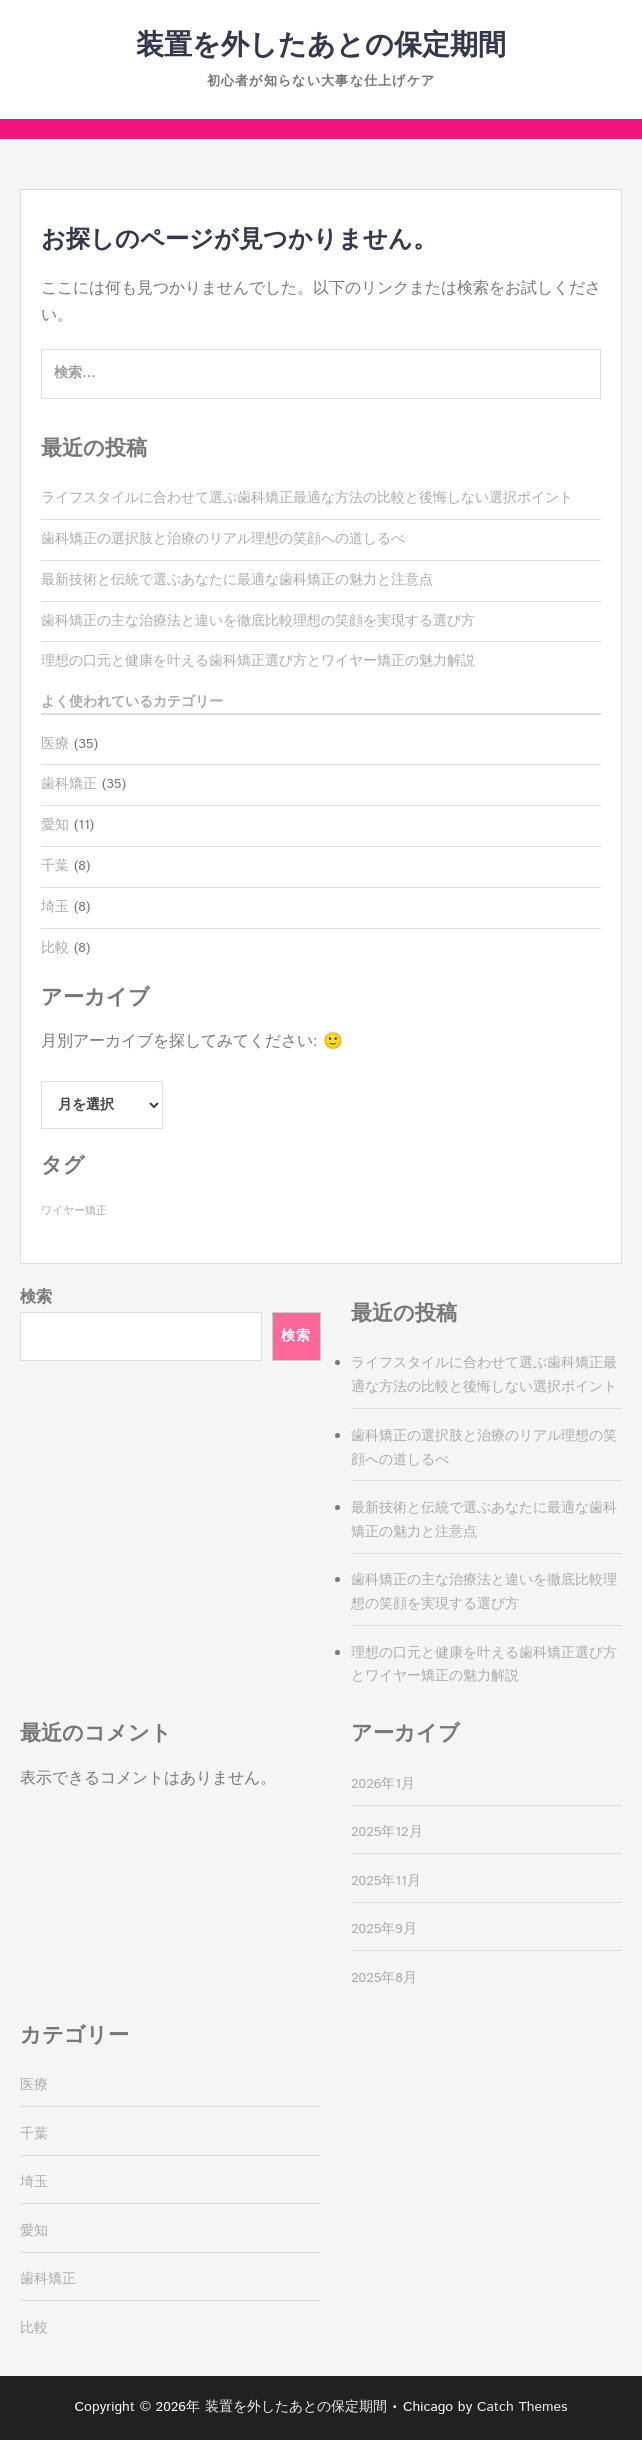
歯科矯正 (69, 784)
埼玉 (55, 907)
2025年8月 (384, 1978)
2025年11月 (386, 1881)
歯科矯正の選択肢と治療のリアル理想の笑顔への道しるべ (223, 539)
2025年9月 (384, 1929)
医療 (55, 744)
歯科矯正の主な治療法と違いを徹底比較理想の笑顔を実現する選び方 (258, 621)
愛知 (55, 825)
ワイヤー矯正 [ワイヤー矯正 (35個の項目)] (74, 1211)
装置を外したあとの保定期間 (321, 46)
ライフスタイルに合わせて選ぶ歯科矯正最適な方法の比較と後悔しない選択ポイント (307, 498)
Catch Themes (522, 2407)
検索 (36, 1297)
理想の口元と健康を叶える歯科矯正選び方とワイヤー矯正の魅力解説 (258, 661)
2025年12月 (387, 1832)
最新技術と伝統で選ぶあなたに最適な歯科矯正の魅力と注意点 (237, 580)
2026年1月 (383, 1784)
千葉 (55, 866)
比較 (55, 948)
